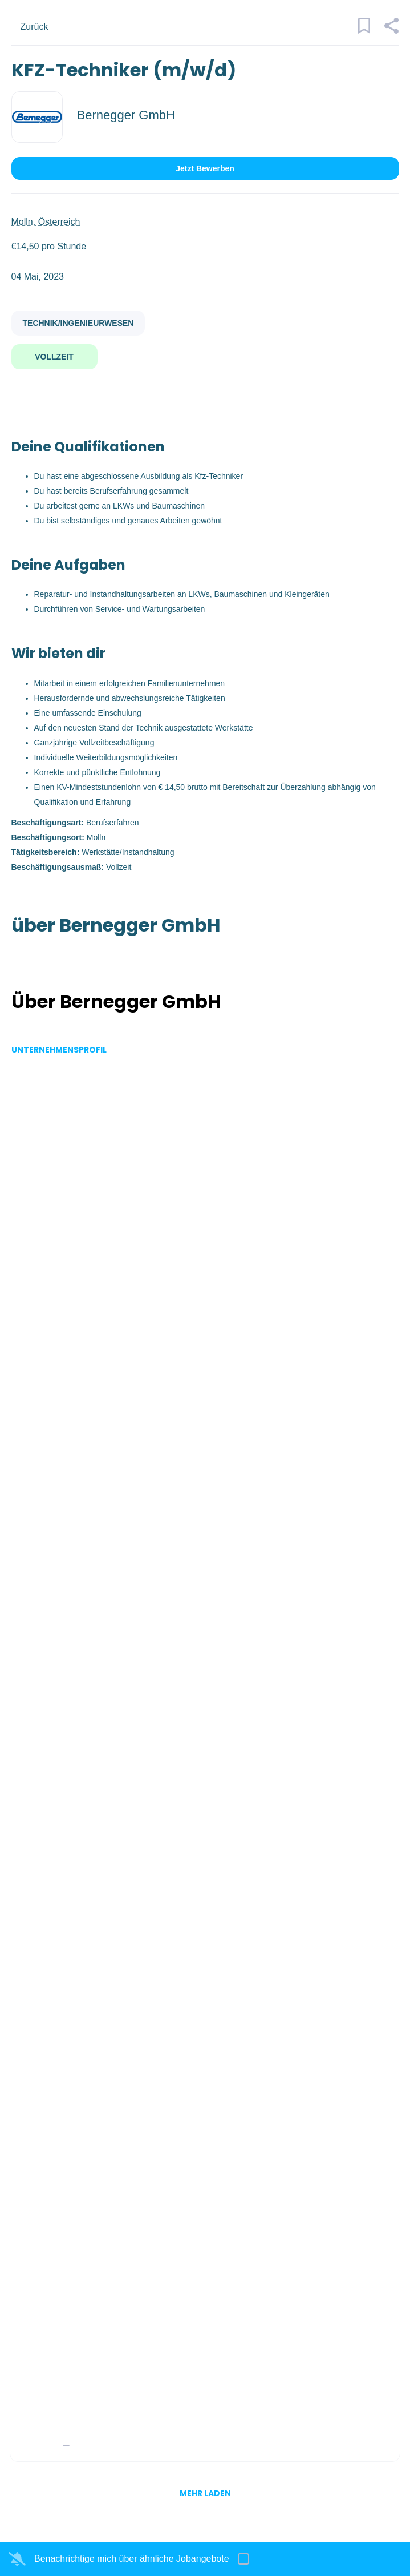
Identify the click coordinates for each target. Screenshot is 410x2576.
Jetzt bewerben (205, 168)
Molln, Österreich (45, 222)
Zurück (34, 26)
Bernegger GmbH (126, 115)
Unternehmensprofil (59, 1049)
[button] (391, 30)
